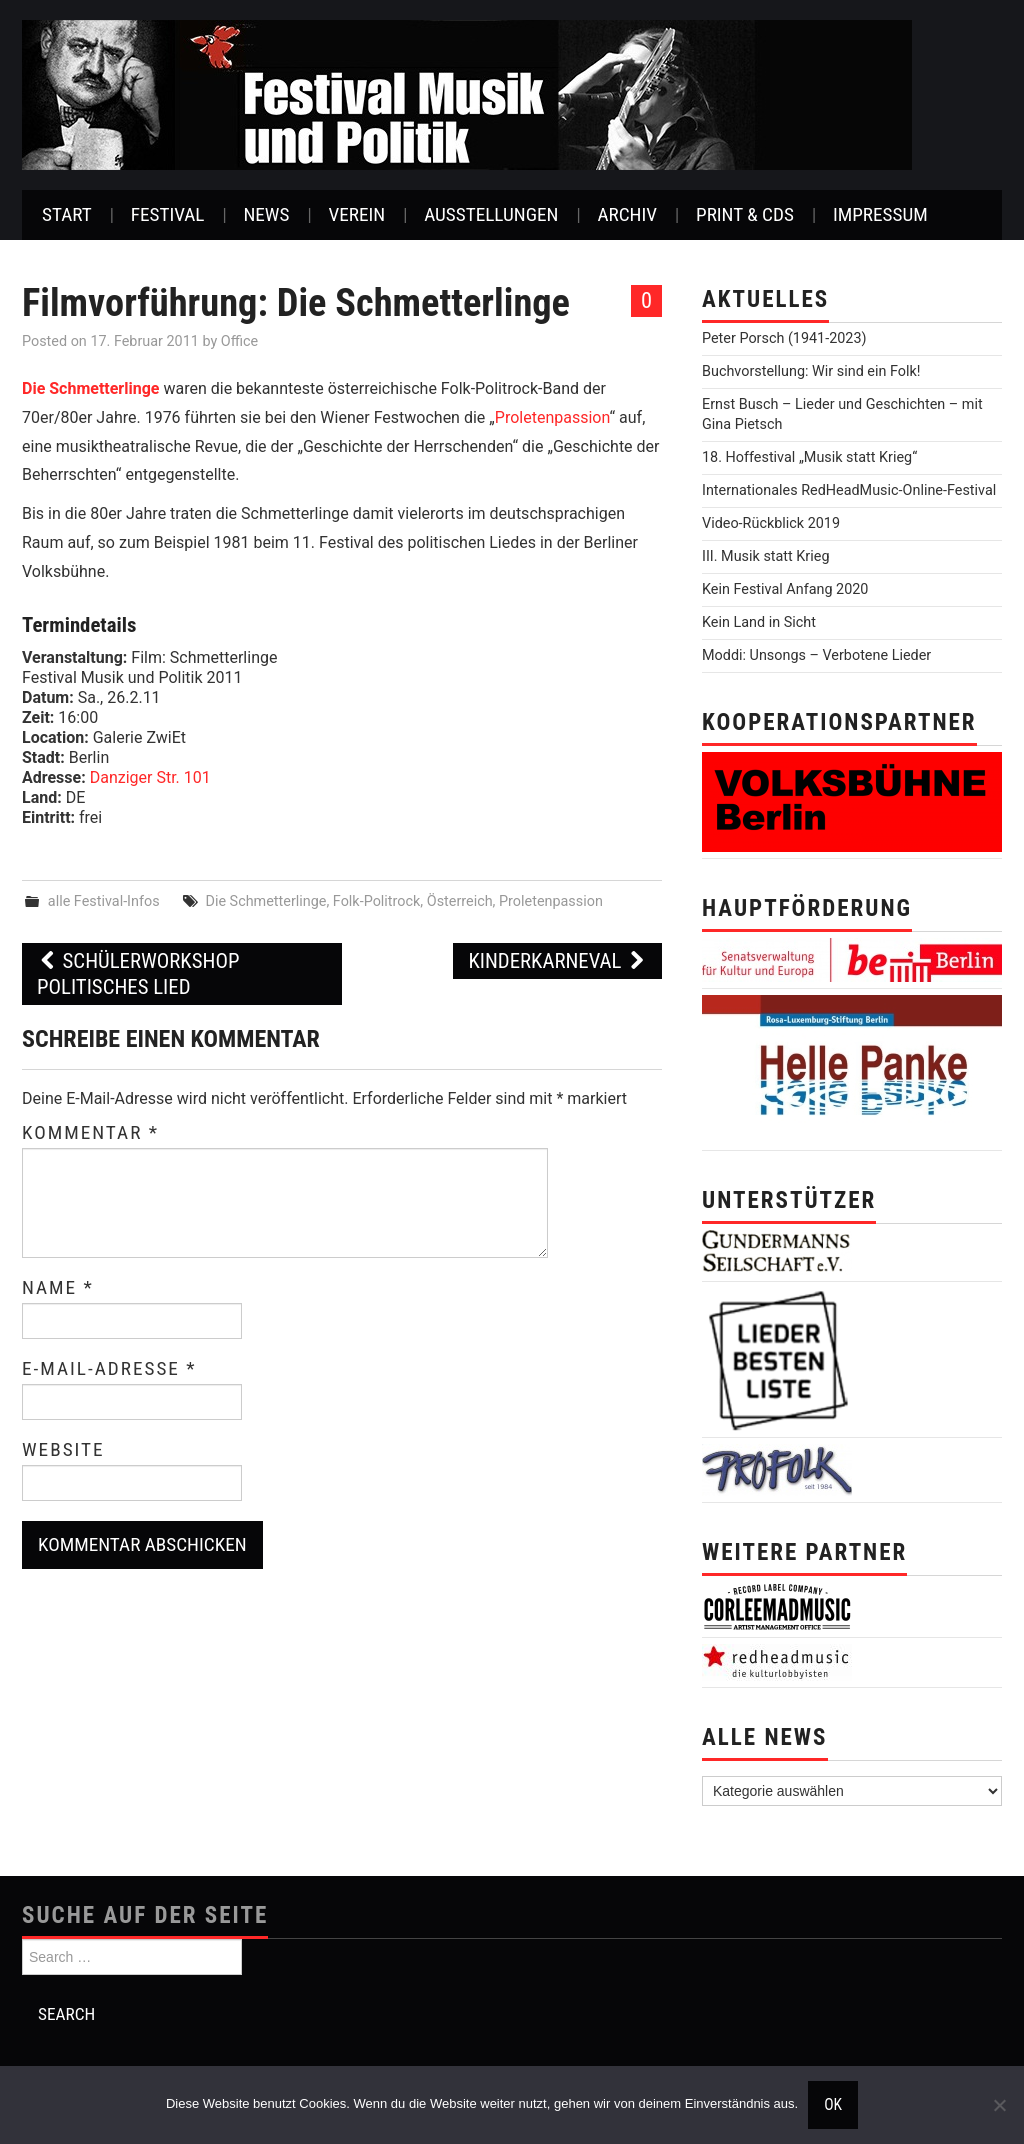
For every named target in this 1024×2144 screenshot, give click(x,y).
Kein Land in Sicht (759, 622)
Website (63, 1450)
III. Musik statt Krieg (765, 556)
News (266, 214)
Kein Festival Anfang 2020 (785, 589)
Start (67, 214)
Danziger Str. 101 (150, 777)
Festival (168, 214)
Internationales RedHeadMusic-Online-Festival (849, 490)
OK (833, 2105)
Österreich (460, 901)
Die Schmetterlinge (90, 388)
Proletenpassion (552, 417)
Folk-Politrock (376, 901)
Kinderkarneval (557, 961)
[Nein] (999, 2105)
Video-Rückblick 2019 (771, 523)
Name (58, 1288)
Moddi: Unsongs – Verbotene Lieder (816, 655)
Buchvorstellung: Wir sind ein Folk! (811, 371)
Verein (356, 214)
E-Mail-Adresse (109, 1369)
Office (239, 341)
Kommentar (90, 1133)
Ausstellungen (491, 214)
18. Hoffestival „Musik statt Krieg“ (809, 457)
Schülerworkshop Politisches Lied (138, 974)
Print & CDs (745, 214)
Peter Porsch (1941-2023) (784, 338)
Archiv (627, 214)
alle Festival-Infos (104, 901)
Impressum (880, 214)
